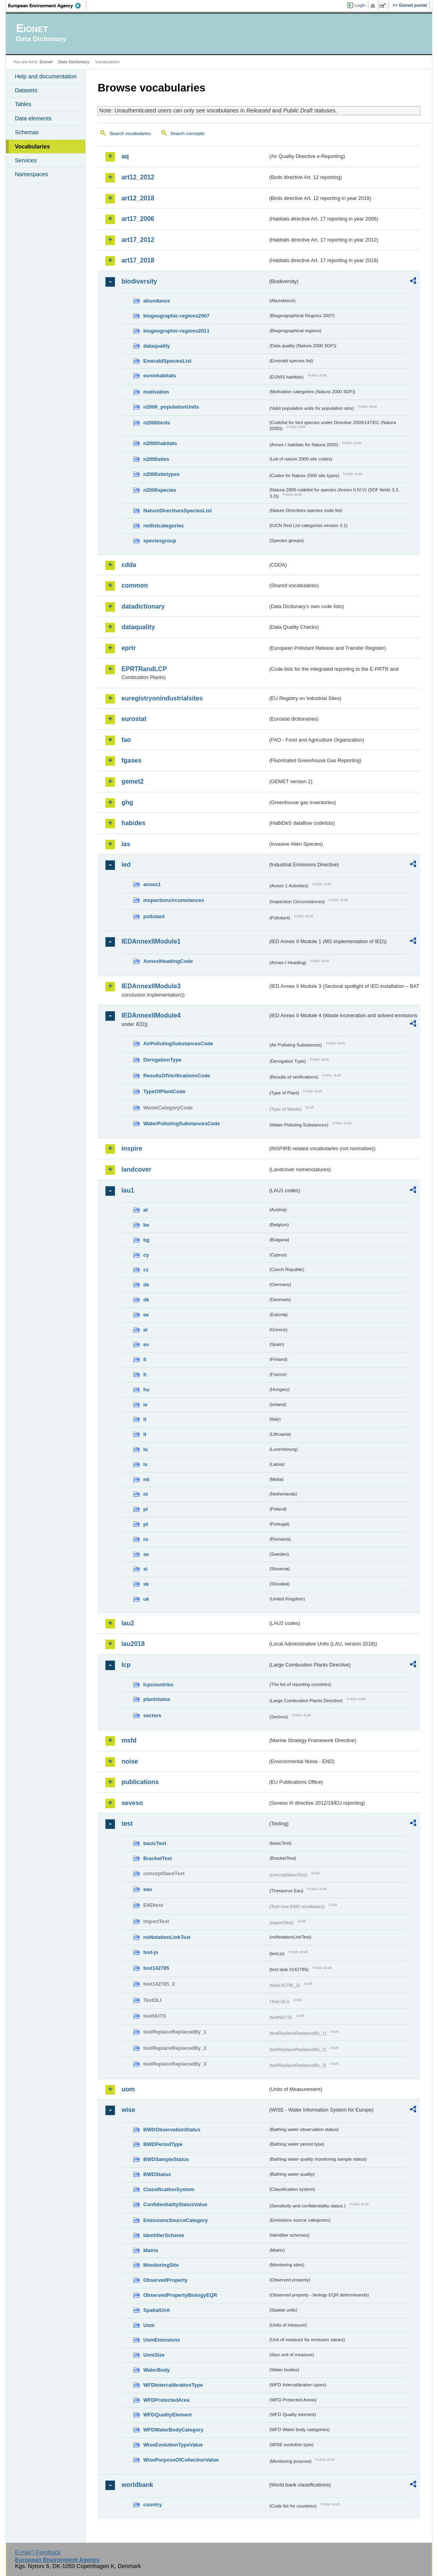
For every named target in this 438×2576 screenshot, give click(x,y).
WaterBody (156, 2370)
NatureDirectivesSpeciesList (177, 511)
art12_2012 (137, 177)
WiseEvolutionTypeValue (173, 2445)
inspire (131, 1148)
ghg (127, 802)
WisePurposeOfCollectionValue (180, 2460)
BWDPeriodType (162, 2144)
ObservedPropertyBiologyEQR (180, 2295)
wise (128, 2109)
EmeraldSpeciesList (167, 361)
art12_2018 (137, 198)
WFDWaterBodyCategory (173, 2430)
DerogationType (162, 1060)
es (146, 1344)
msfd (128, 1740)
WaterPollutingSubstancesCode (181, 1123)
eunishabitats (159, 376)
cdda (128, 564)
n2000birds (156, 423)
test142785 (156, 1968)
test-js (150, 1952)
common (134, 585)
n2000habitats (160, 443)
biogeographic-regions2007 (176, 316)
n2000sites (156, 459)
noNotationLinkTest (166, 1937)
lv (145, 1464)
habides (133, 823)
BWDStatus (157, 2174)
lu (145, 1449)
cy (146, 1255)
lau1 (127, 1190)
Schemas (26, 132)
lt (144, 1434)
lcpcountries (158, 1685)
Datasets (26, 90)
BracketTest (157, 1858)
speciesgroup (159, 541)
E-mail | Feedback (38, 2552)
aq (125, 156)
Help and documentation (46, 76)
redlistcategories (163, 526)
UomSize (153, 2355)
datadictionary (142, 606)
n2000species (159, 490)
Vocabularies (32, 146)
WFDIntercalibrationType (173, 2385)
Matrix (150, 2250)
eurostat (133, 718)
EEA (47, 6)
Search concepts (187, 133)
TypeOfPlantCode (164, 1091)
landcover (136, 1169)
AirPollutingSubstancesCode (178, 1043)
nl (145, 1494)
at (145, 1210)
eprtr (128, 648)
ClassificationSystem (168, 2189)
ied (125, 864)
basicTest (154, 1843)
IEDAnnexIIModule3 (150, 986)
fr (145, 1374)
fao (126, 739)
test (126, 1823)
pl (145, 1509)
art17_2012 (137, 239)
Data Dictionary (74, 61)
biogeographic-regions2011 (176, 331)
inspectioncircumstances (173, 900)
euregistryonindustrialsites (162, 698)
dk (146, 1300)
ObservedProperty (165, 2280)
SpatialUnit (156, 2310)
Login (359, 5)
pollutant (153, 916)
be (146, 1225)
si (145, 1569)
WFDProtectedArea (166, 2400)
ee (146, 1315)
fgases (131, 760)
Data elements (33, 118)
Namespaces (31, 174)
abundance (156, 301)
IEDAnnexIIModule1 (150, 941)
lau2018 (133, 1643)
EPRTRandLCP (144, 669)
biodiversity (139, 281)
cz (146, 1270)
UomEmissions (161, 2340)
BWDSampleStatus (166, 2159)
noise (129, 1761)
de (146, 1285)
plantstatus (156, 1699)
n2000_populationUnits (171, 407)
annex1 (152, 884)
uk (146, 1599)
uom (128, 2089)
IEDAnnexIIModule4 (150, 1015)
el (145, 1330)
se (146, 1554)
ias (125, 844)
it (144, 1419)
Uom (148, 2325)
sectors (152, 1715)
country (152, 2505)
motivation (156, 392)
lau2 (127, 1623)
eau (147, 1889)
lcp (125, 1664)
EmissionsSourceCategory (175, 2220)
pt (145, 1524)
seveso (132, 1803)
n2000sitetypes (161, 474)
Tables (23, 104)
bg (146, 1240)
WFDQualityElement (167, 2415)
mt (146, 1479)
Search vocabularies (130, 133)
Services (25, 160)
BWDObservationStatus (171, 2130)
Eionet (46, 61)
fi (144, 1359)
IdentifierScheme (163, 2235)
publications (140, 1782)
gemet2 (132, 781)
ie (145, 1405)
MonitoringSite (161, 2265)
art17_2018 (137, 260)
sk (146, 1584)
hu (146, 1390)
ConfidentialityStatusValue (175, 2204)
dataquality (156, 346)
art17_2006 (137, 218)
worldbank (137, 2484)
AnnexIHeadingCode (168, 961)
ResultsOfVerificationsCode (176, 1076)
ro (145, 1539)
